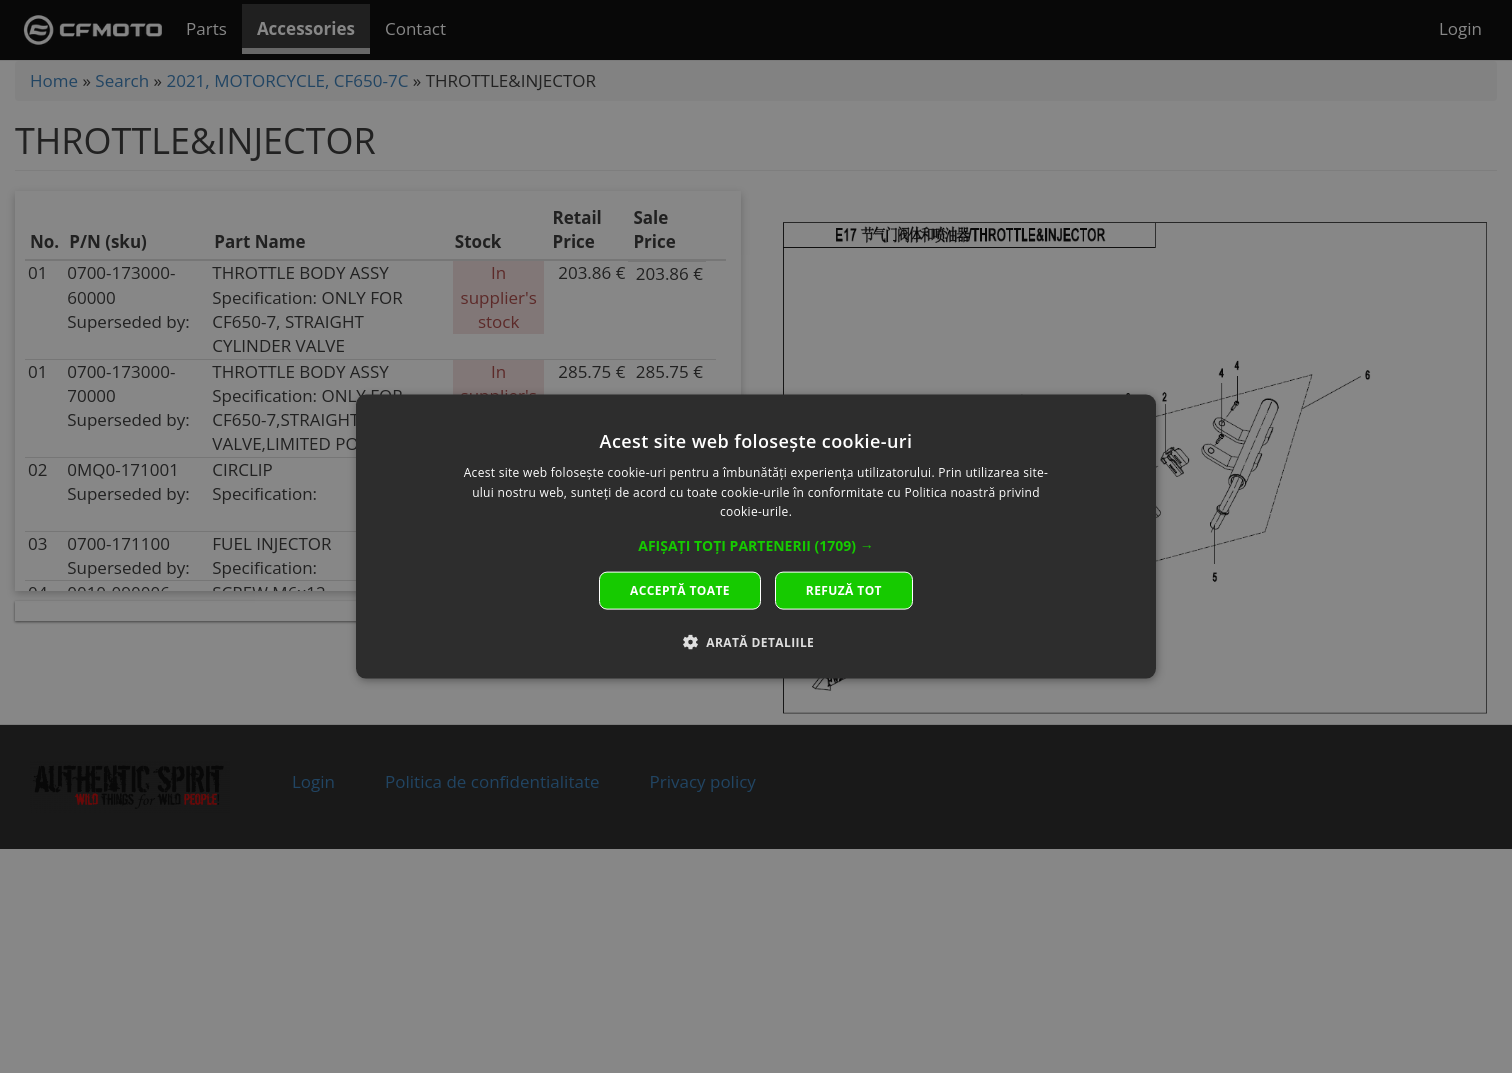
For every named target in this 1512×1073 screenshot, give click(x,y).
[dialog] (756, 536)
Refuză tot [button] (844, 590)
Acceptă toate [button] (680, 590)
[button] (756, 546)
